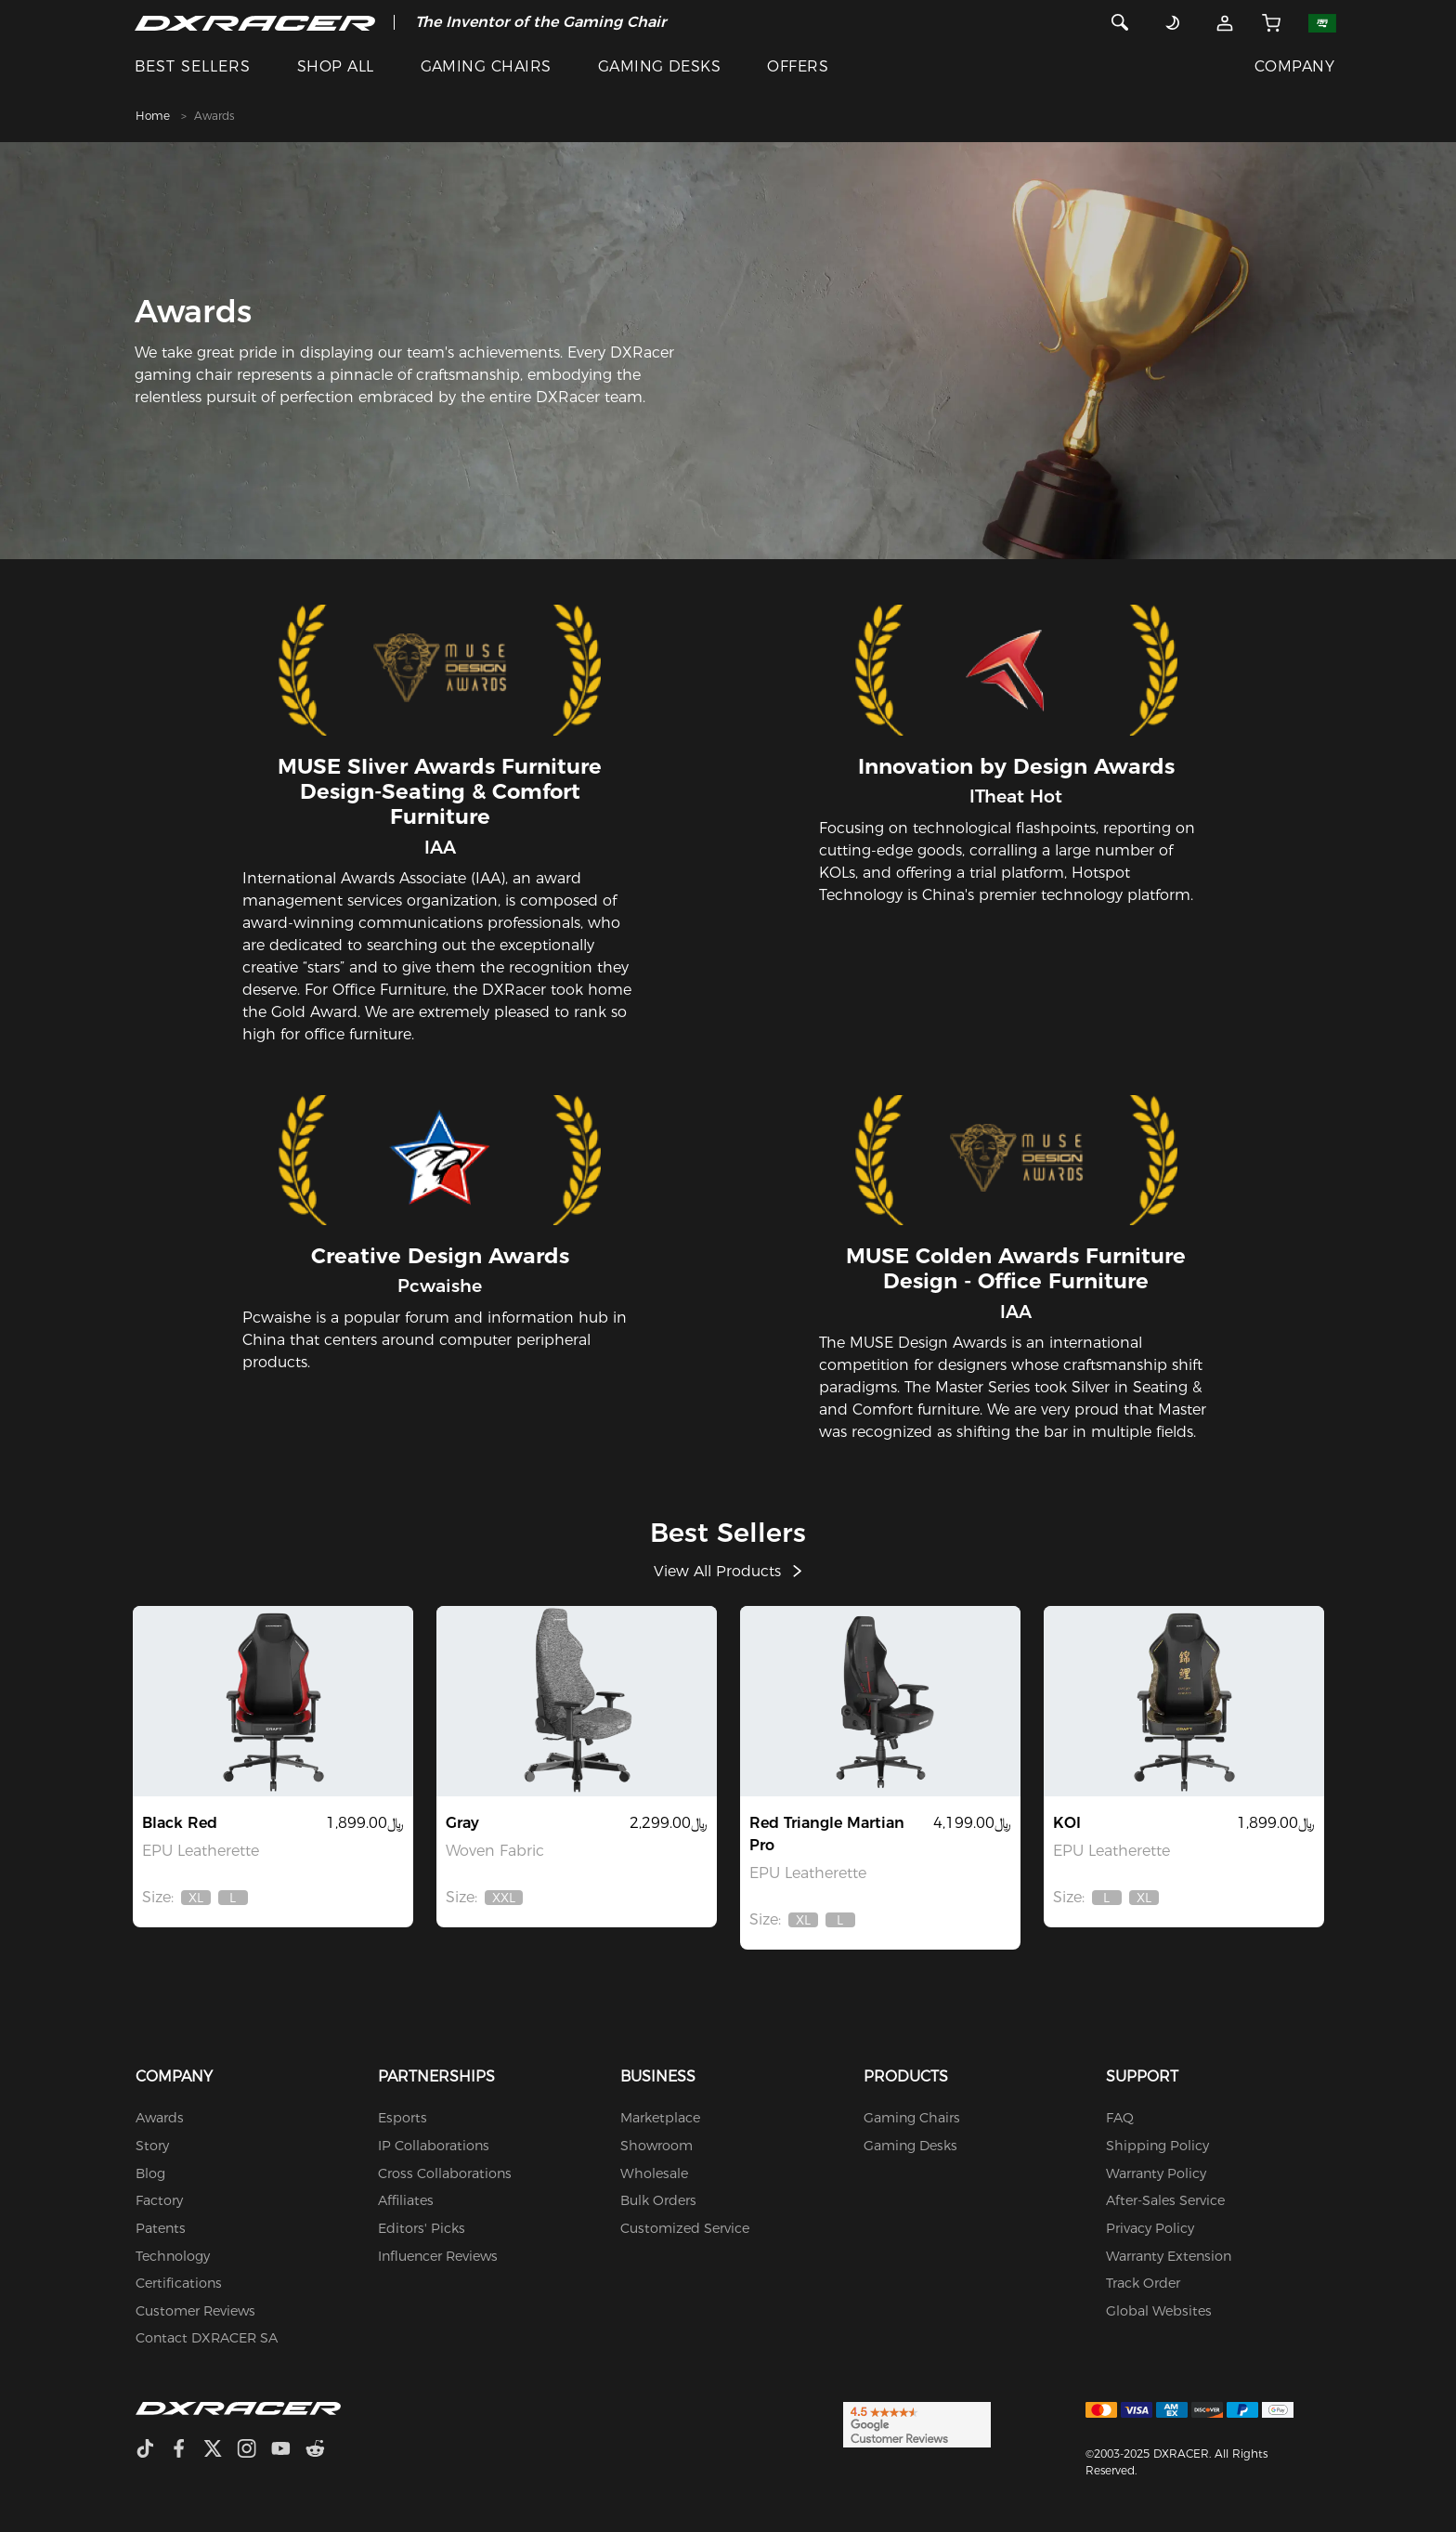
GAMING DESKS (660, 66)
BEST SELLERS (193, 66)
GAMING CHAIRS (486, 66)
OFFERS (797, 66)
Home (153, 116)
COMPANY (1294, 66)
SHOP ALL (335, 66)
